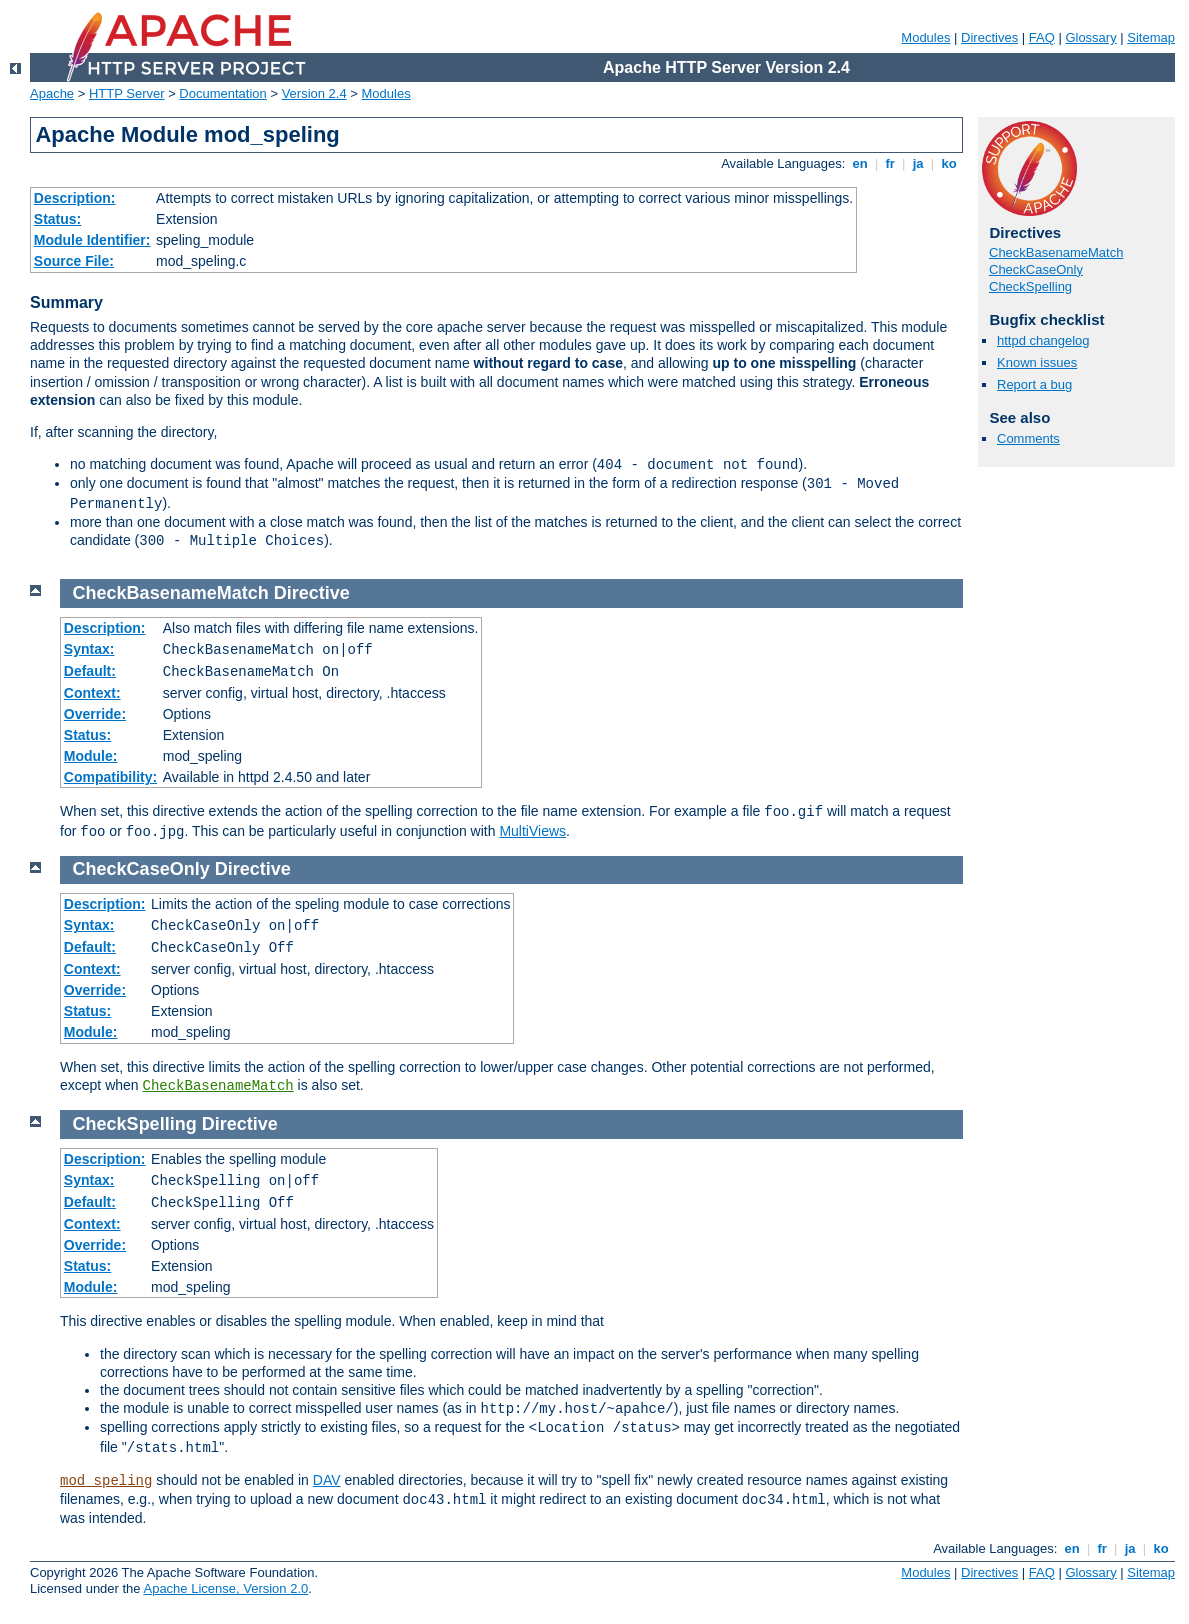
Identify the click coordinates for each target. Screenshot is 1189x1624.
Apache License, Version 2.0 (225, 1588)
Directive (312, 593)
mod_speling (106, 1481)
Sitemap (1151, 37)
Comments (1028, 438)
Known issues (1037, 362)
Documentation (222, 93)
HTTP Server (127, 93)
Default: (90, 671)
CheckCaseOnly (1036, 269)
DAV (327, 1480)
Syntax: (89, 649)
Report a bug (1034, 384)
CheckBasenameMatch (1056, 252)
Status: (57, 219)
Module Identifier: (92, 240)
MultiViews (532, 831)
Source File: (74, 261)
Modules (925, 37)
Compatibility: (110, 777)
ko (949, 163)
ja (918, 163)
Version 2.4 (314, 93)
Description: (75, 198)
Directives (989, 37)
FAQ (1042, 37)
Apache (52, 93)
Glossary (1090, 37)
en (860, 163)
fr (890, 163)
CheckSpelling (1030, 286)
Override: (95, 714)
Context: (92, 693)
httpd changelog (1043, 340)
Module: (91, 756)
